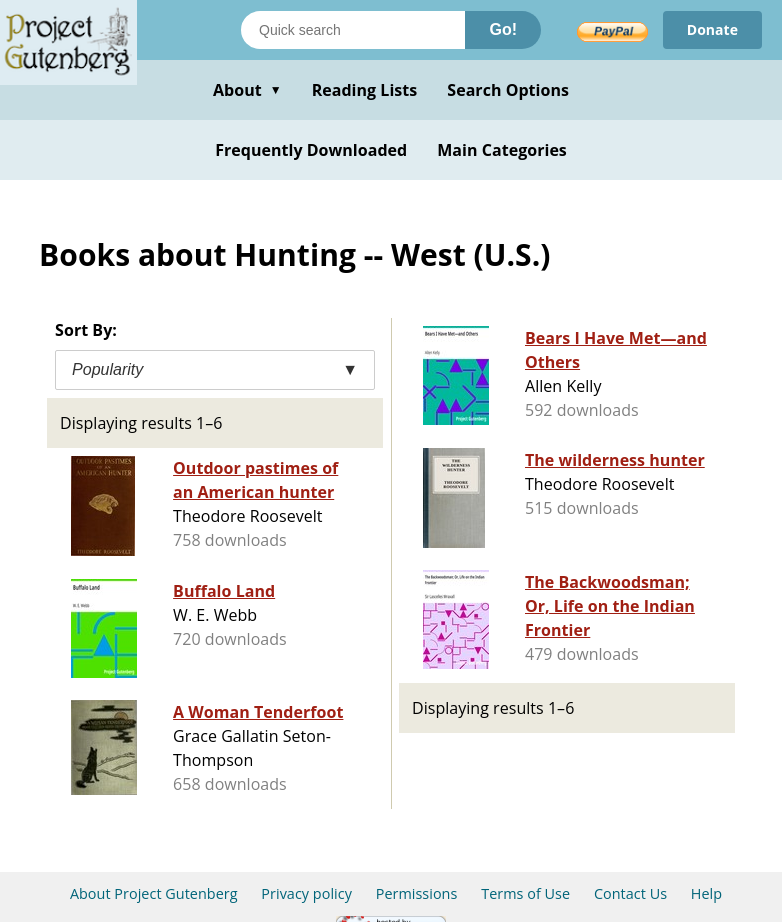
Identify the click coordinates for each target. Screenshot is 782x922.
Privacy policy (306, 893)
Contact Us (630, 893)
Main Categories (502, 150)
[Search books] (353, 30)
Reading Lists (365, 90)
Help (706, 893)
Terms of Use (525, 893)
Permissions (417, 893)
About (247, 90)
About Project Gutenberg (154, 893)
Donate (712, 29)
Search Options (508, 90)
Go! (503, 29)
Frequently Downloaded (311, 150)
